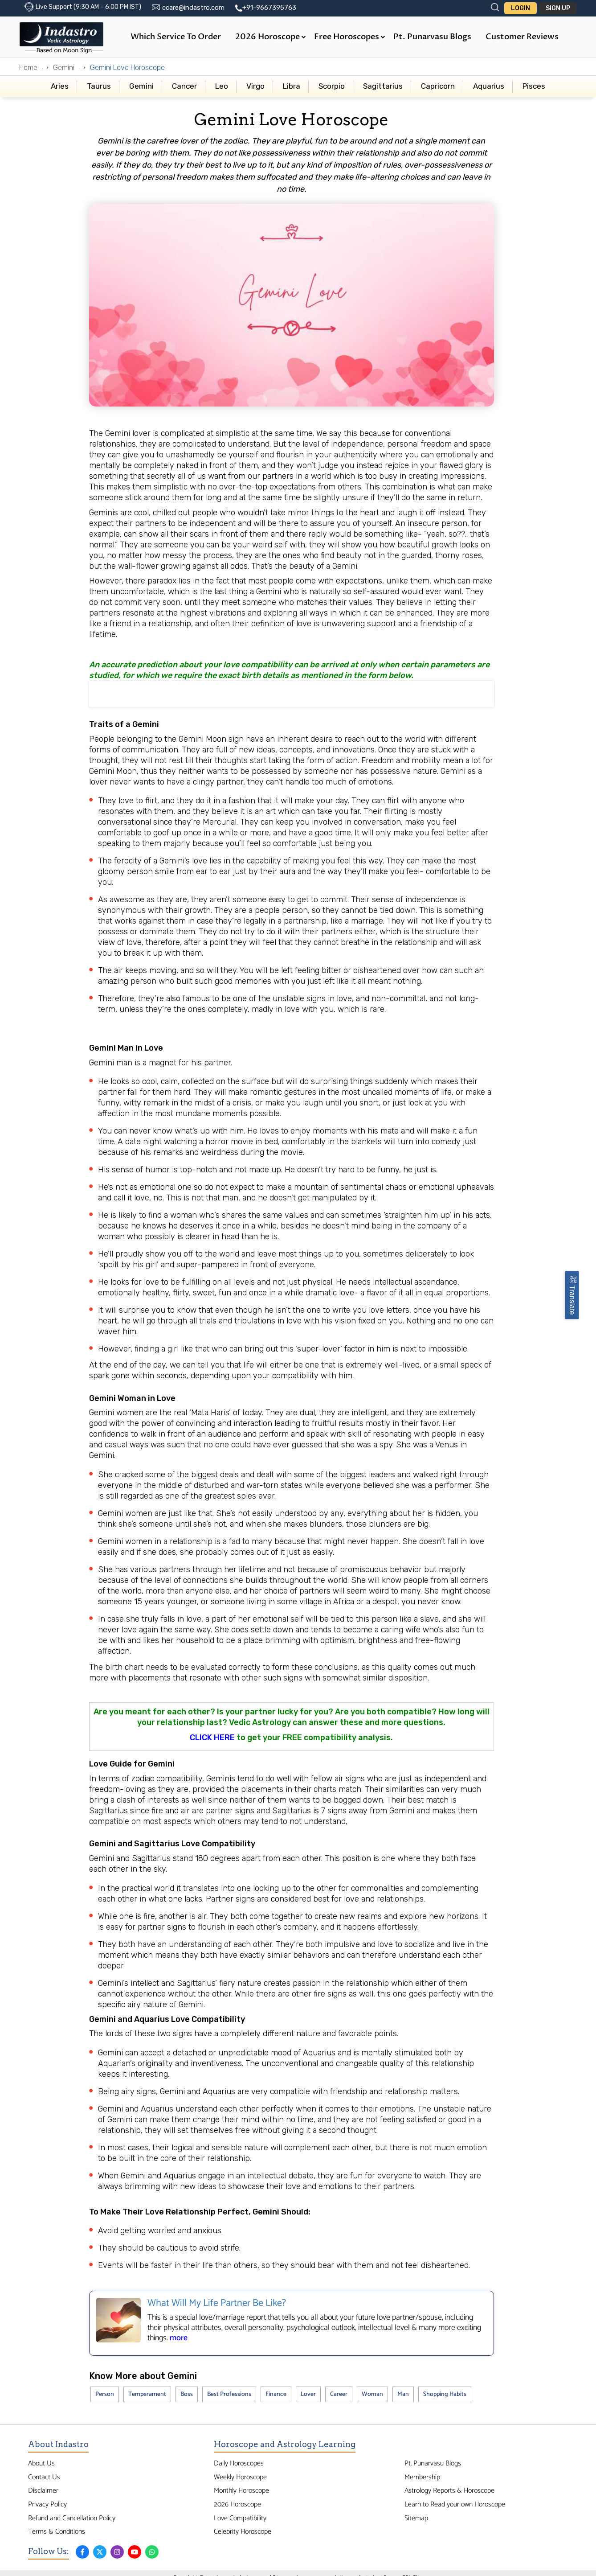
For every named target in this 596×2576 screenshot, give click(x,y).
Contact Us (44, 2477)
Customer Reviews (522, 36)
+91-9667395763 (269, 8)
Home (28, 67)
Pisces (534, 86)
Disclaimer (43, 2491)
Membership (422, 2477)
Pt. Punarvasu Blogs (432, 36)
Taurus (99, 86)
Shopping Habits (444, 2394)
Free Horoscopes (349, 36)
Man (403, 2394)
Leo (221, 86)
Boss (186, 2394)
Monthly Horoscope (241, 2491)
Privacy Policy (47, 2504)
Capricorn (438, 86)
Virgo (255, 86)
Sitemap (416, 2518)
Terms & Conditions (56, 2532)
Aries (60, 86)
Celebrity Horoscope (242, 2532)
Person (104, 2394)
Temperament (147, 2394)
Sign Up (558, 8)
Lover (308, 2394)
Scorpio (331, 86)
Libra (291, 86)
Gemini (63, 67)
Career (338, 2394)
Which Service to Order (176, 36)
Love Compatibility (240, 2518)
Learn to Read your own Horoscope (454, 2504)
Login (520, 8)
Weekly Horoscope (240, 2477)
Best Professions (229, 2394)
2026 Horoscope (270, 36)
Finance (275, 2394)
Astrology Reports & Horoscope (449, 2491)
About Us (41, 2463)
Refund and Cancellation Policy (71, 2518)
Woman (372, 2394)
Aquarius (488, 86)
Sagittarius (383, 86)
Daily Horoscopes (239, 2463)
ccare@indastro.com (193, 8)
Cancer (184, 86)
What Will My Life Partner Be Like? (216, 2303)
